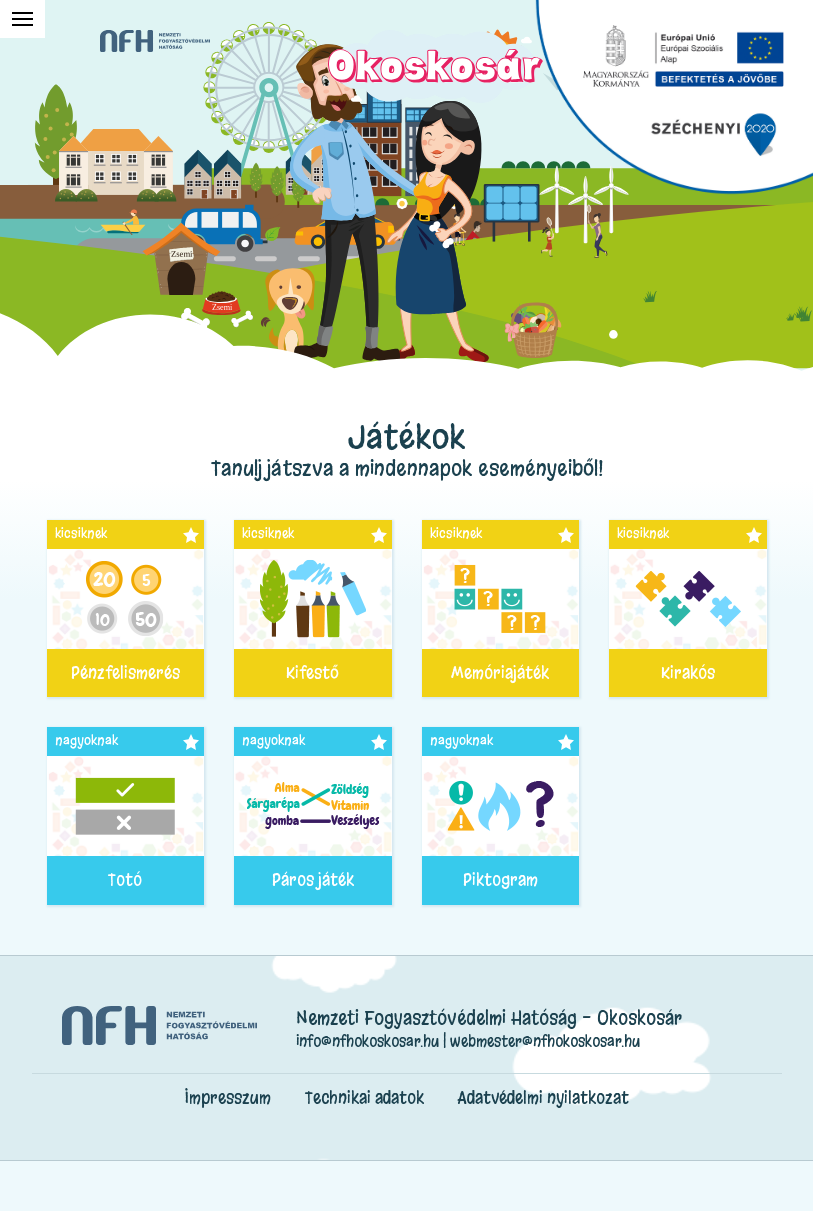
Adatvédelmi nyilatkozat (543, 1097)
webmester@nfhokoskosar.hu (545, 1041)
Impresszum (228, 1097)
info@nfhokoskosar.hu (367, 1041)
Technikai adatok (364, 1097)
